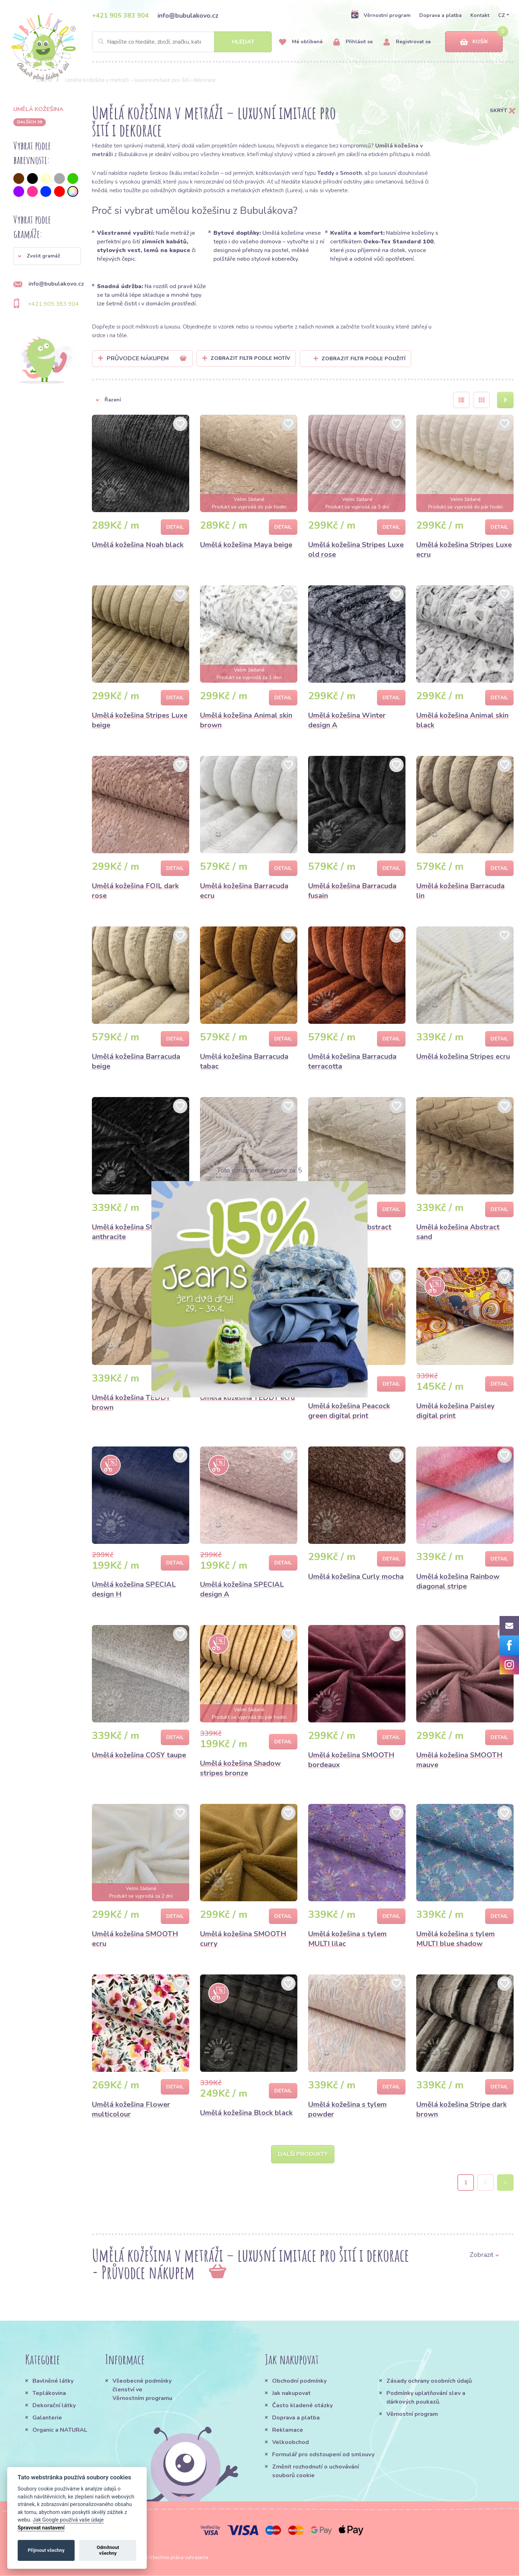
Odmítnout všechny (108, 2550)
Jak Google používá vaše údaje (68, 2520)
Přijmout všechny (46, 2550)
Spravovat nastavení (41, 2528)
